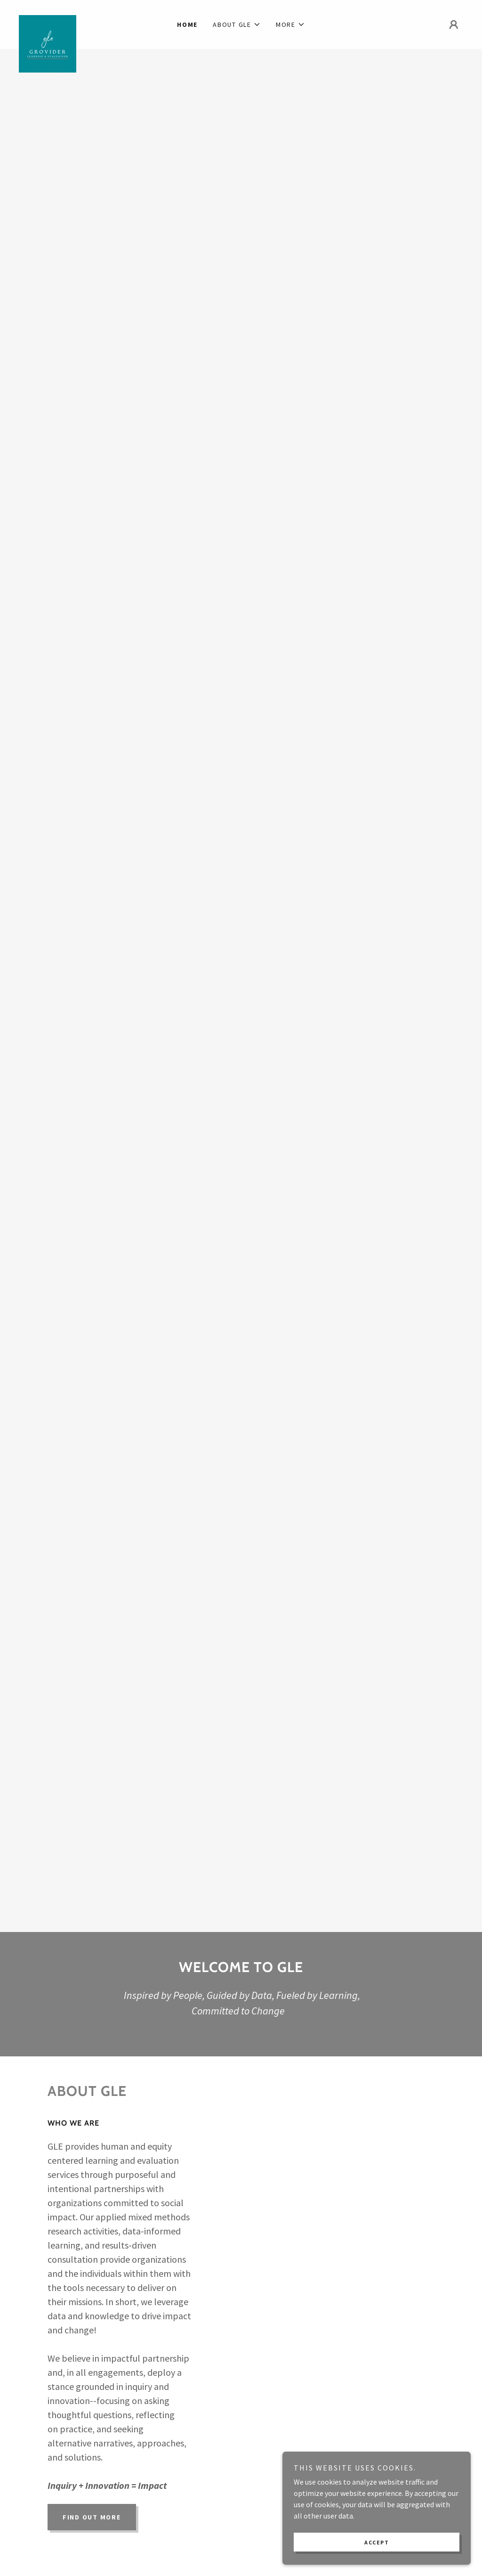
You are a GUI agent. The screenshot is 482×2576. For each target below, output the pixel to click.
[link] (74, 19)
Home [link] (187, 24)
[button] (237, 24)
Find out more (92, 2517)
